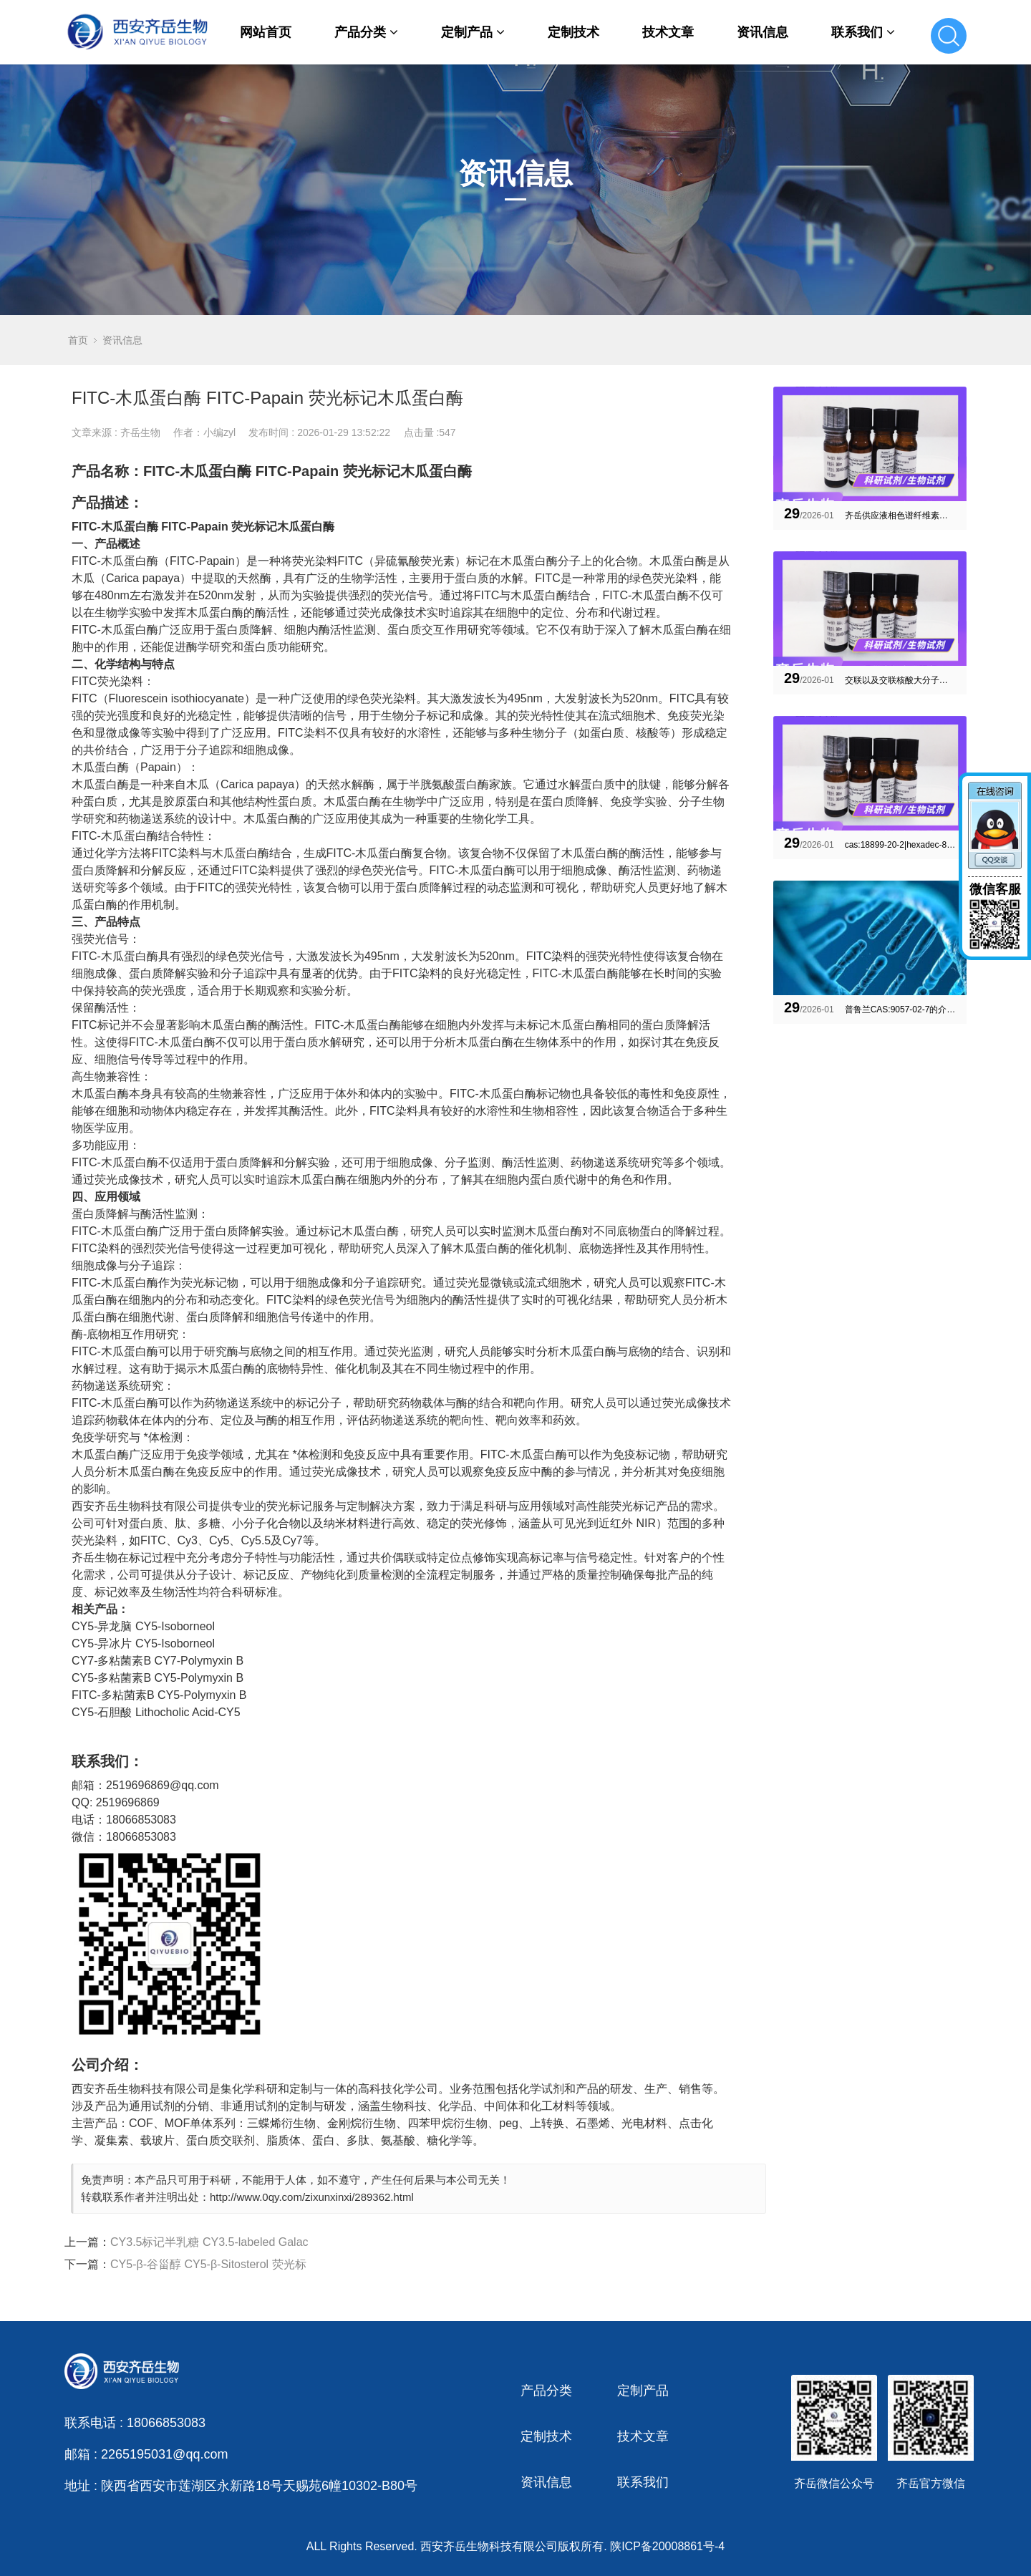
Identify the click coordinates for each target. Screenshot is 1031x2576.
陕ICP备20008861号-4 (667, 2546)
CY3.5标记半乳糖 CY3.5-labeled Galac (209, 2242)
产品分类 (366, 32)
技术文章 (668, 32)
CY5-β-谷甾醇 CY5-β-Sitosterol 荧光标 (208, 2264)
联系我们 (863, 32)
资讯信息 (762, 32)
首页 (78, 340)
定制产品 (473, 32)
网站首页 (265, 32)
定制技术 (573, 32)
